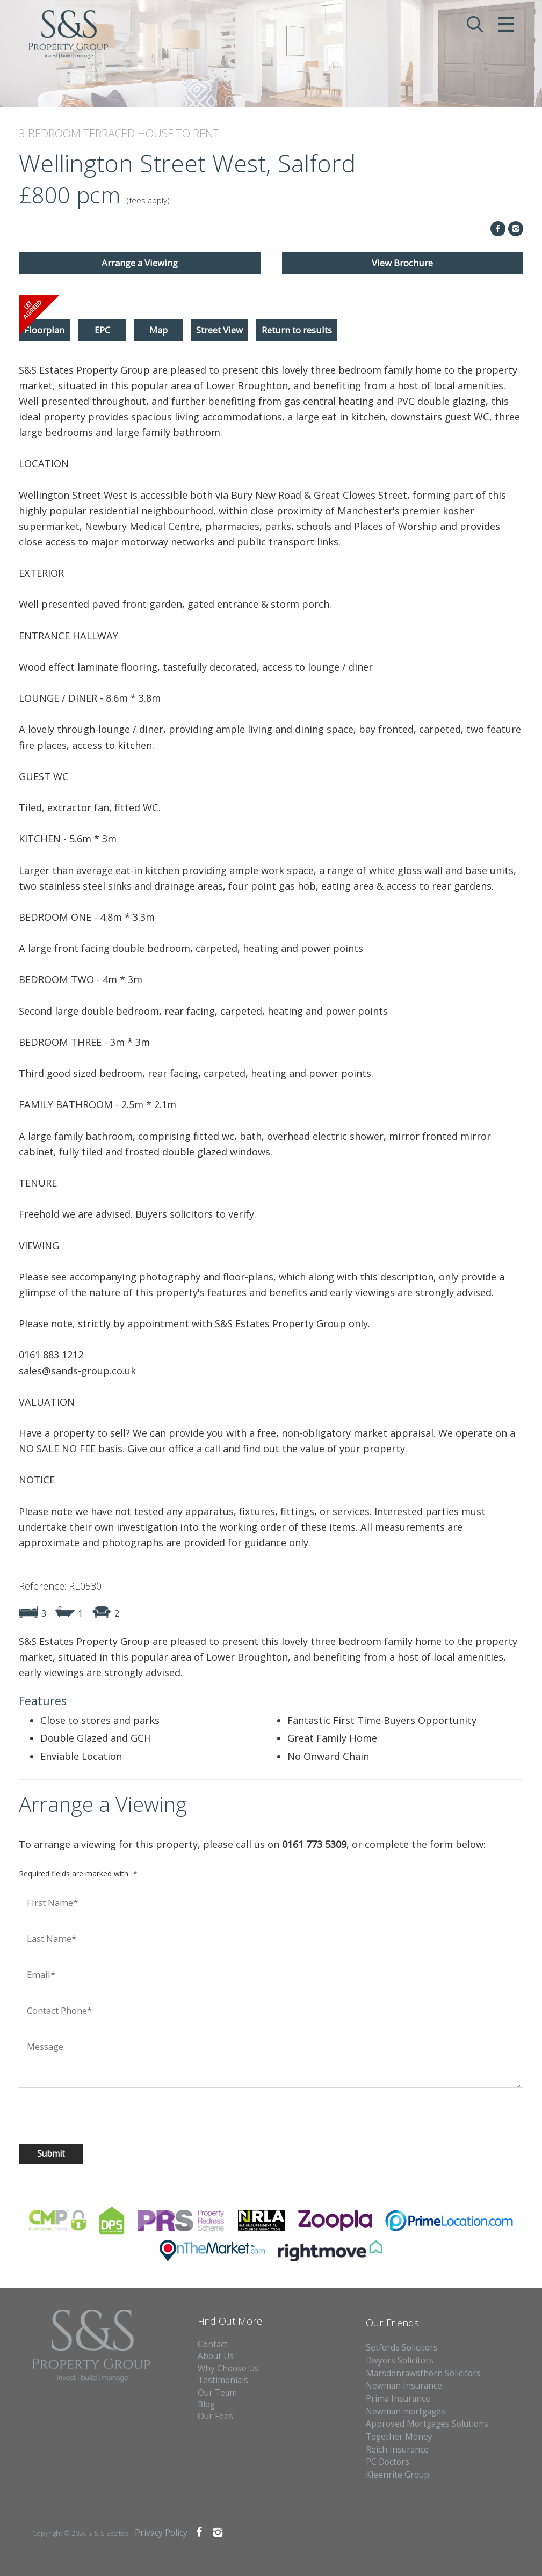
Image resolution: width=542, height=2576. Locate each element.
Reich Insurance (397, 2449)
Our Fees (215, 2416)
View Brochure (402, 263)
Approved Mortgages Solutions (427, 2423)
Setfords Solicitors (402, 2347)
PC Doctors (387, 2462)
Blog (206, 2404)
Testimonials (223, 2380)
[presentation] (88, 2114)
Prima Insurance (398, 2398)
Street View (219, 330)
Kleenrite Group (397, 2474)
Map (158, 330)
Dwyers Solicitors (399, 2360)
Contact (213, 2344)
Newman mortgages (405, 2411)
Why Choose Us (228, 2368)
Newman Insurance (405, 2385)
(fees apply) (148, 200)
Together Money (399, 2436)
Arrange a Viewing (140, 263)
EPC (102, 330)
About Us (216, 2356)
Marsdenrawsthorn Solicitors (423, 2373)
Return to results (297, 330)
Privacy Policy (161, 2532)
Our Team (217, 2392)
